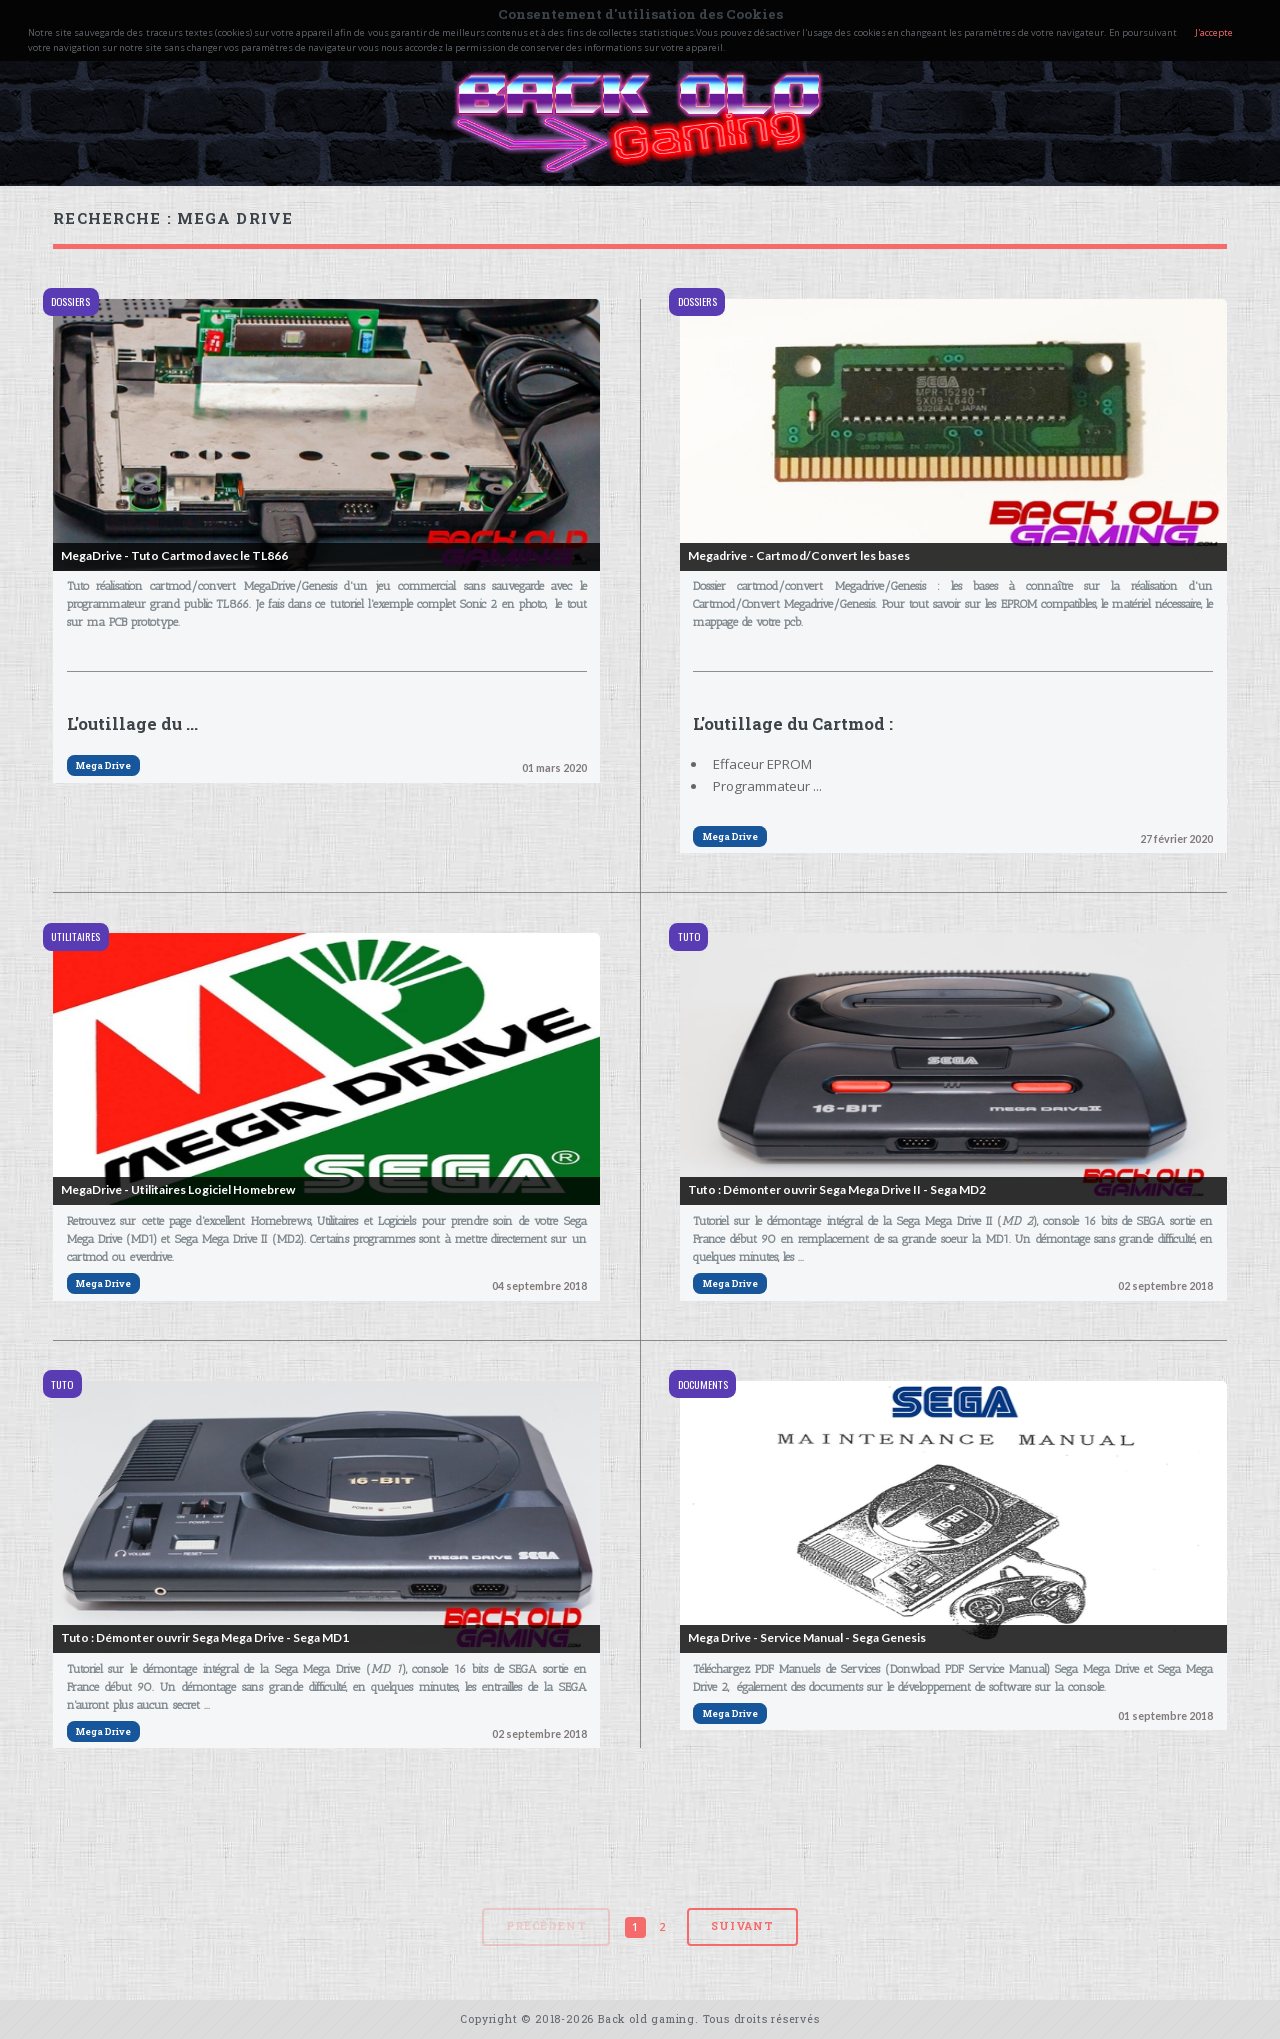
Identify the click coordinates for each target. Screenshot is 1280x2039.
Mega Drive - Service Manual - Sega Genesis (807, 1637)
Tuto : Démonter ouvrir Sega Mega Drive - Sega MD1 (205, 1637)
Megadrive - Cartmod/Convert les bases (799, 555)
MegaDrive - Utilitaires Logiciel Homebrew (178, 1189)
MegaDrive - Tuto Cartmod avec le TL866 (174, 555)
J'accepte (1214, 32)
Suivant (742, 1926)
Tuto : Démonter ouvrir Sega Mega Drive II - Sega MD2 (837, 1189)
